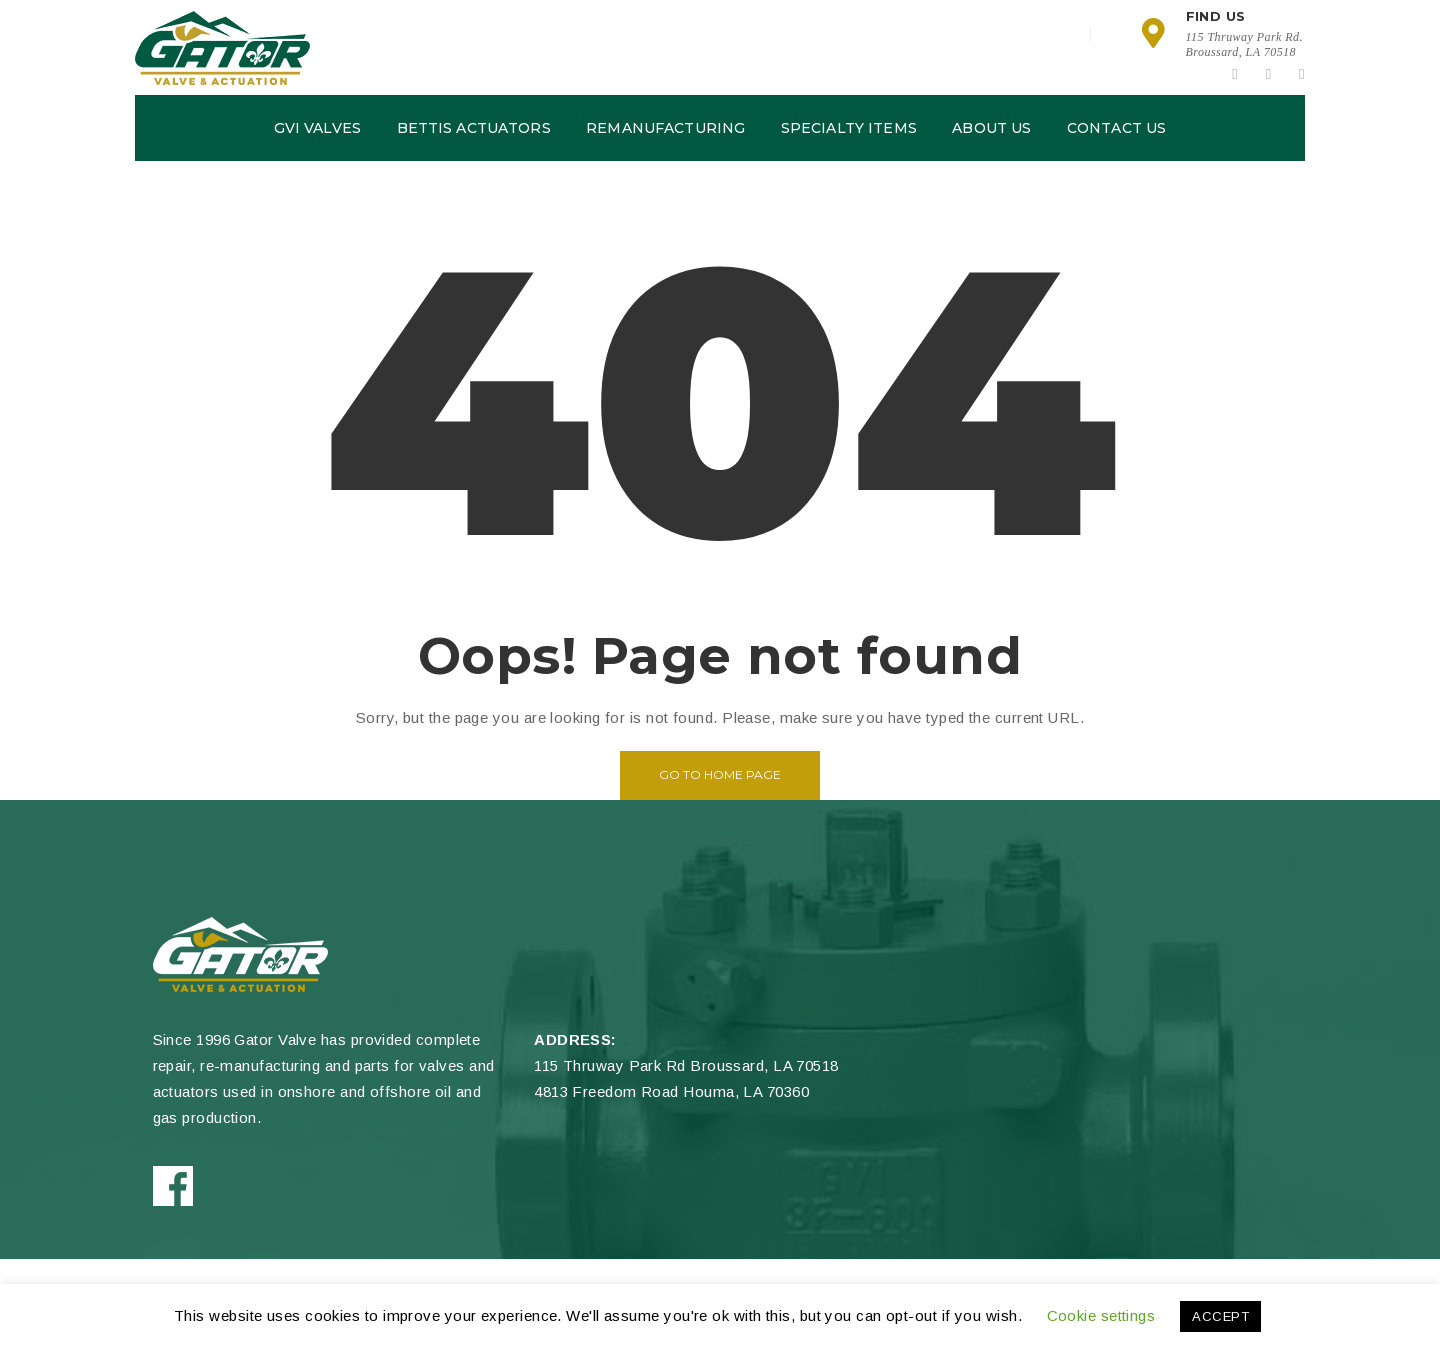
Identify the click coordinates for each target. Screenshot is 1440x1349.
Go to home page (720, 774)
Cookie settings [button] (1101, 1315)
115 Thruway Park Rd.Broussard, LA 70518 (1244, 45)
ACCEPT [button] (1220, 1316)
